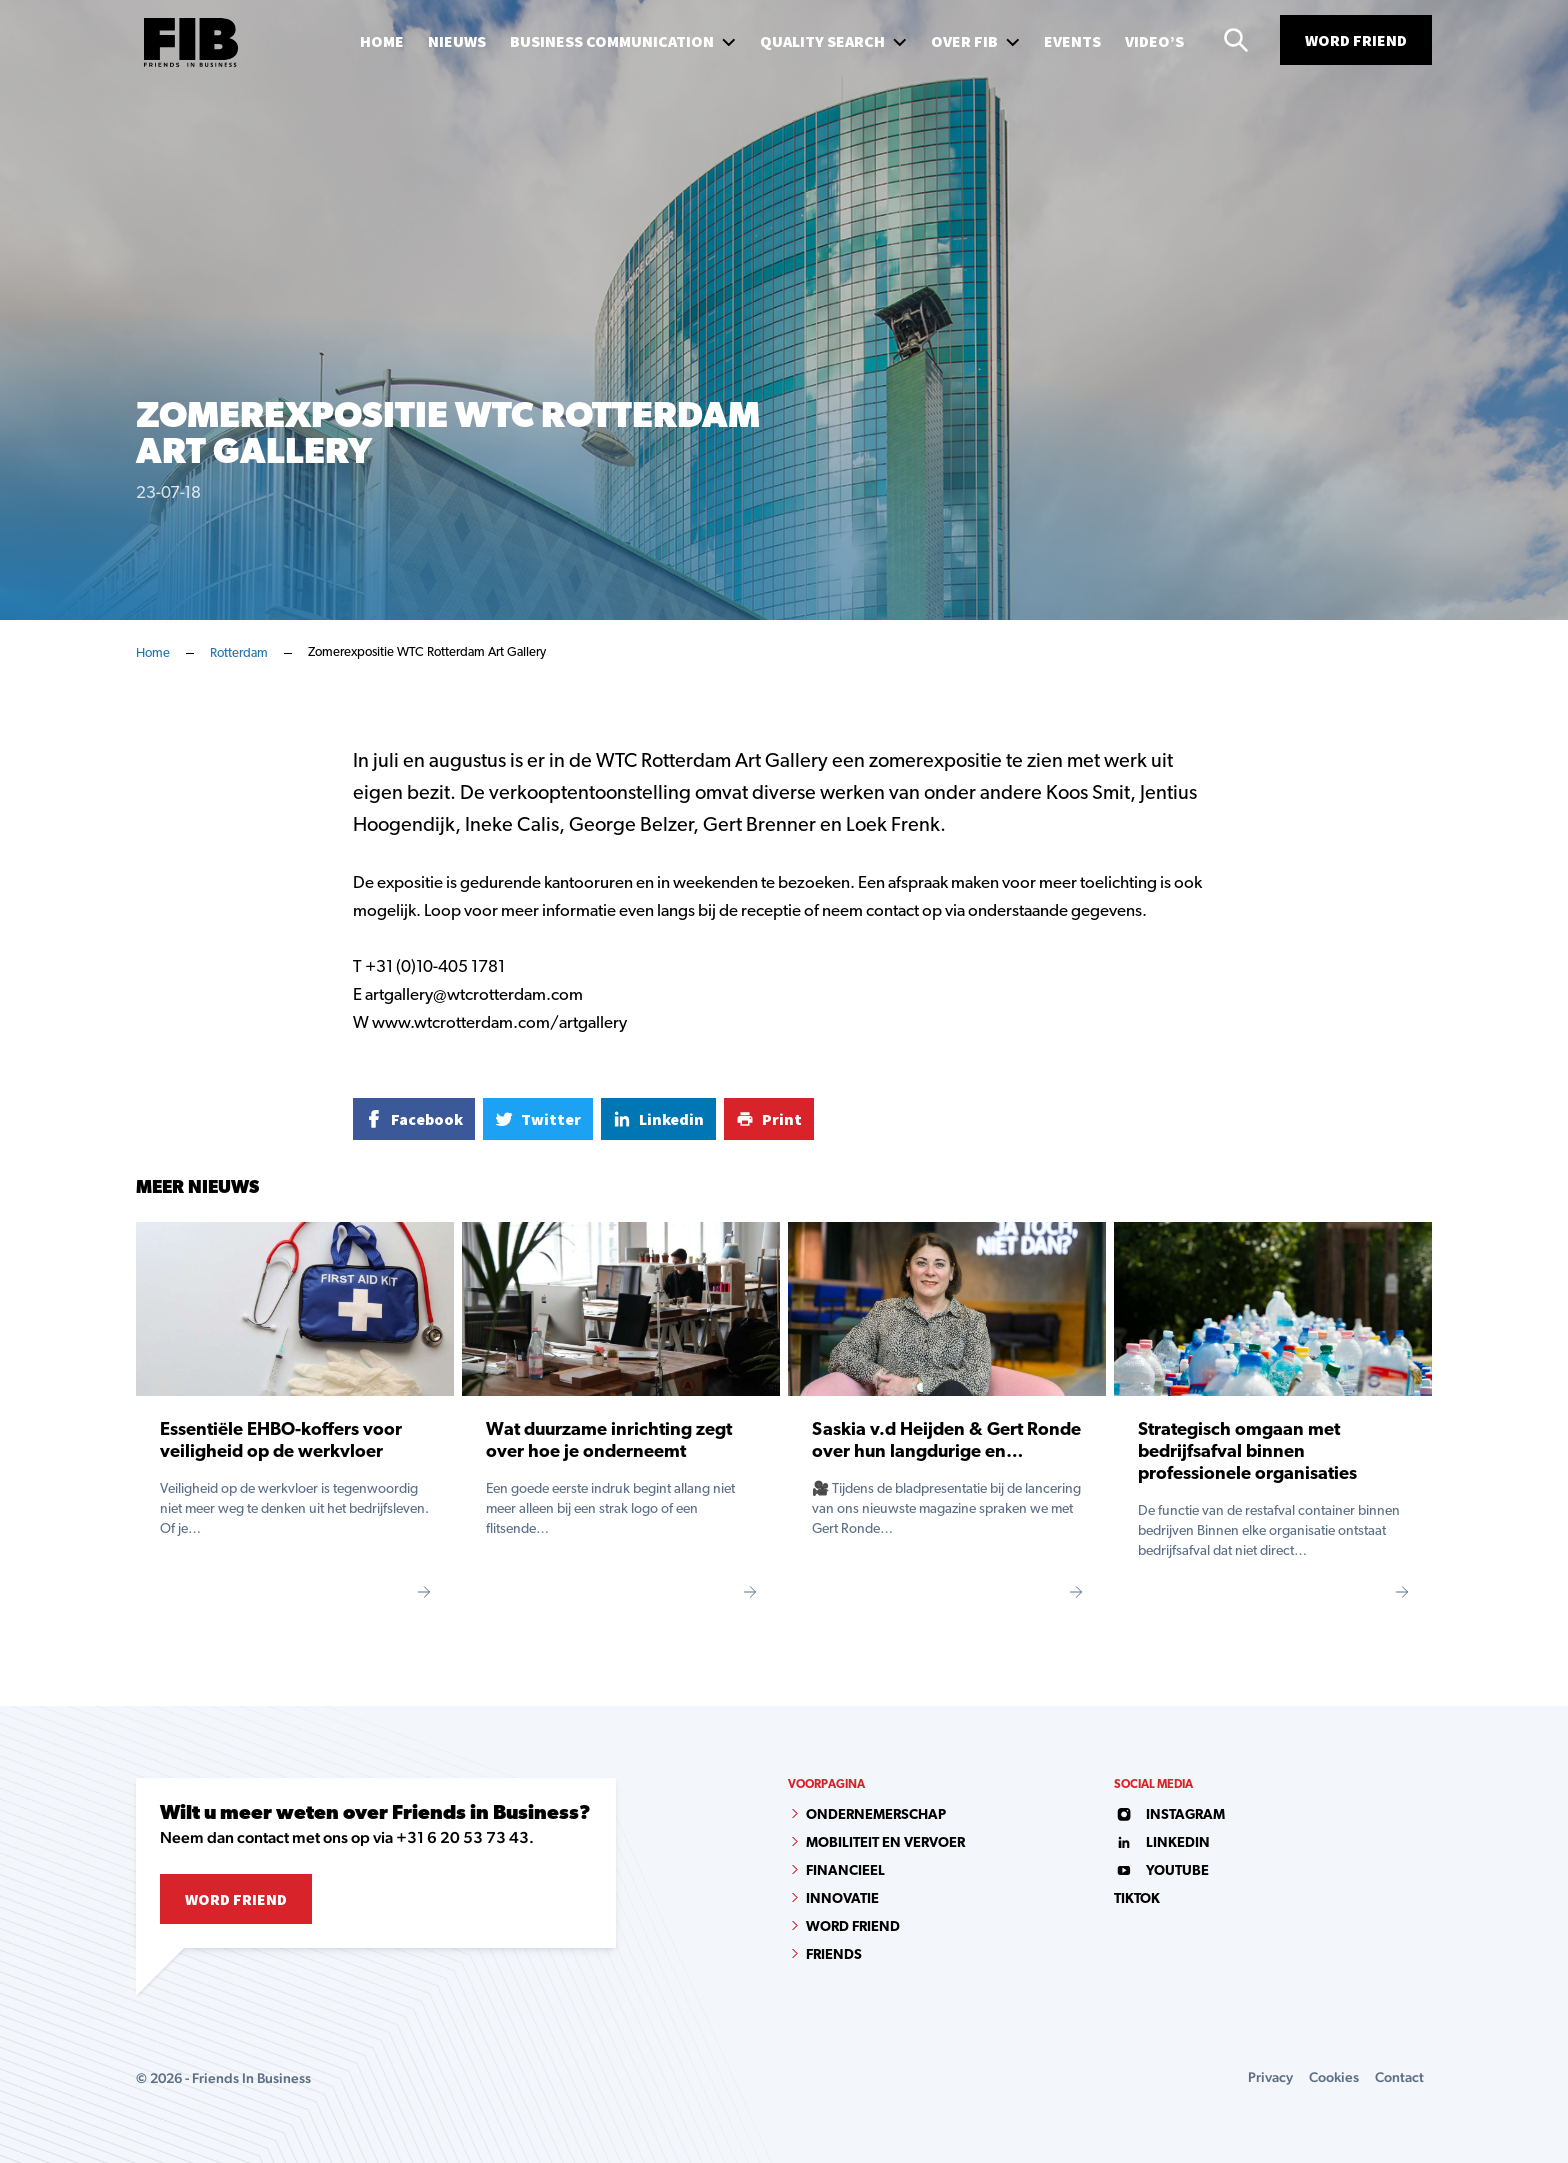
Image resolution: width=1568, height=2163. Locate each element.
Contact (1399, 2077)
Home (153, 653)
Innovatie (842, 1899)
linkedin (1162, 1843)
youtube (1161, 1871)
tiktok (1137, 1899)
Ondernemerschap (876, 1815)
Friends (834, 1955)
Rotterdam (239, 653)
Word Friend (1356, 40)
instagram (1169, 1815)
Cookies (1334, 2077)
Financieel (845, 1871)
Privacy (1270, 2077)
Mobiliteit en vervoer (885, 1843)
